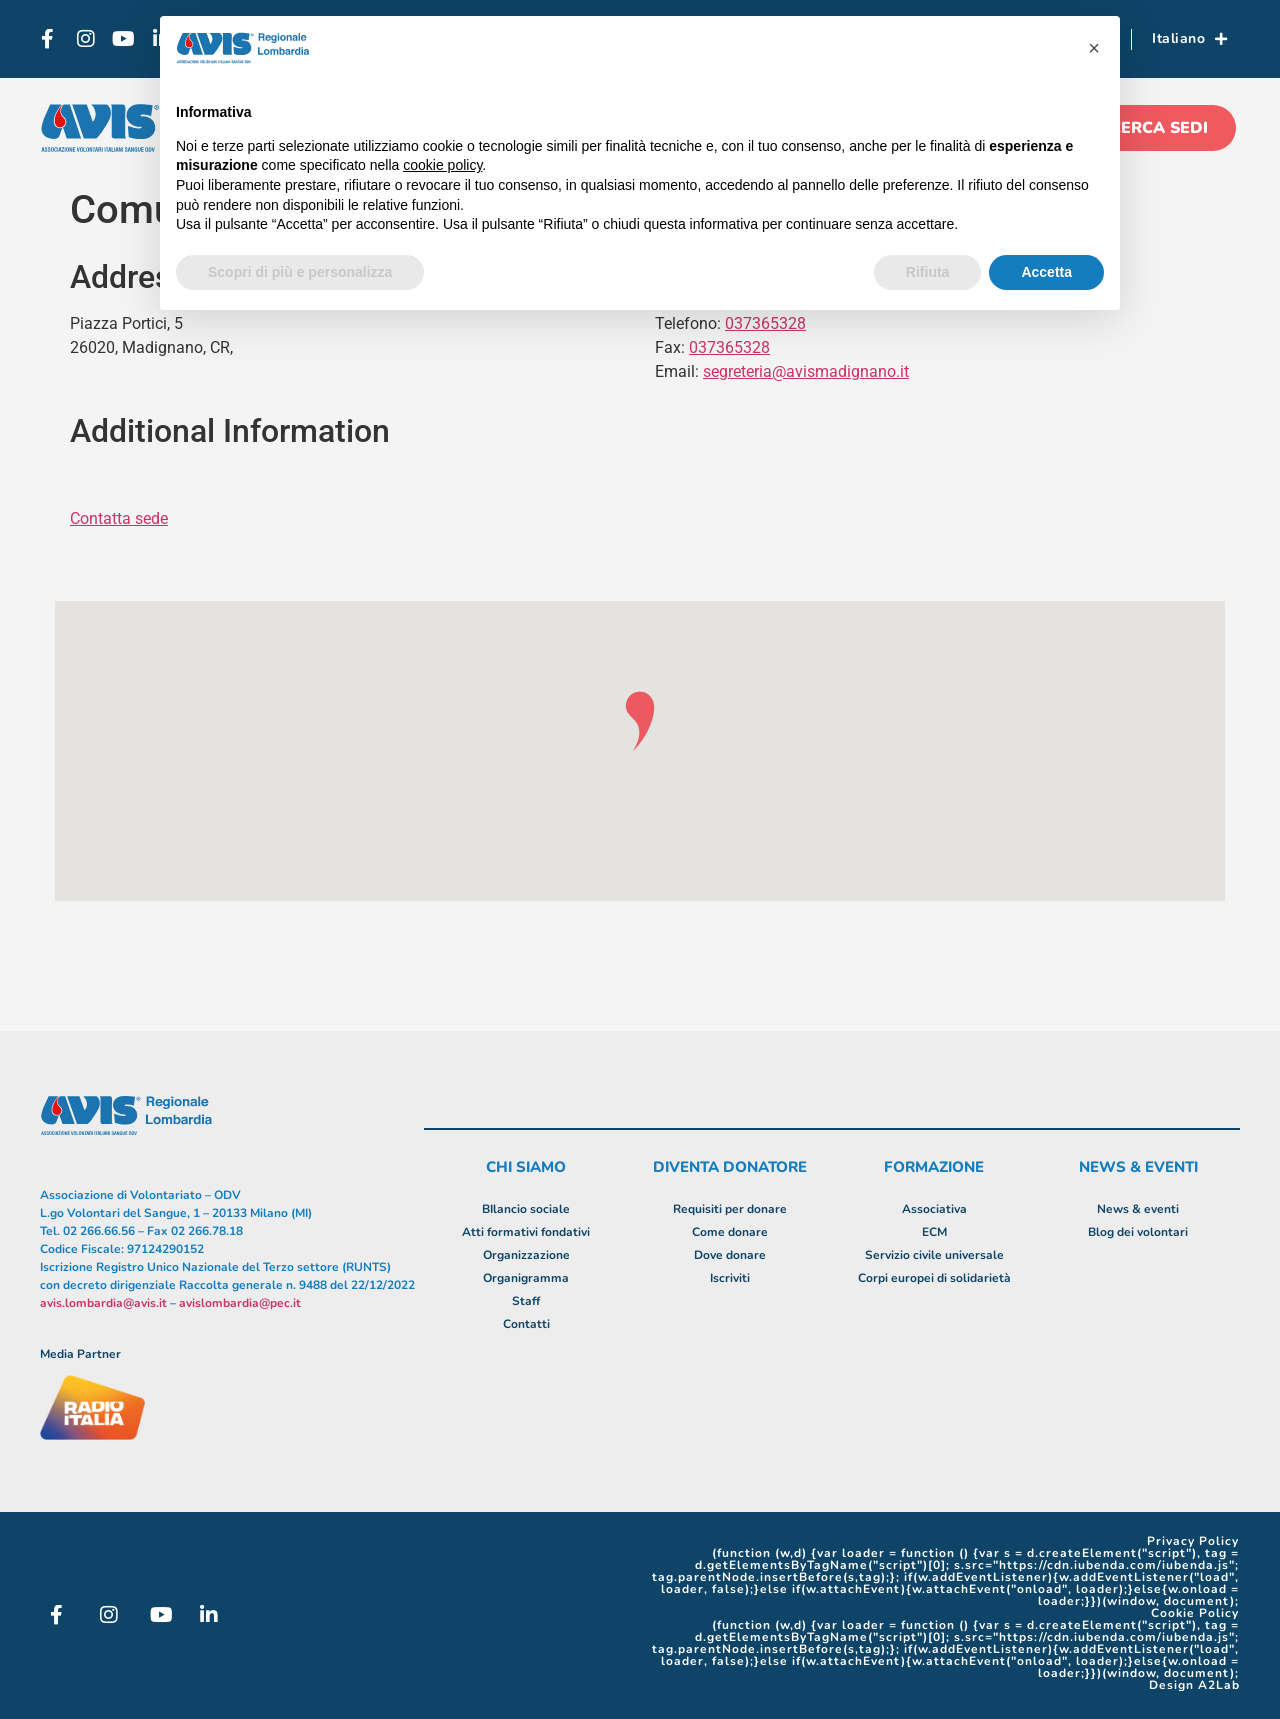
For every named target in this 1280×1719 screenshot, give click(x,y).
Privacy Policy (1193, 1541)
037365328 (729, 347)
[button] (1094, 48)
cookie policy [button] (442, 165)
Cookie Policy (1195, 1613)
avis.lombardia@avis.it (103, 1303)
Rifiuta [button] (928, 272)
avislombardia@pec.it (240, 1303)
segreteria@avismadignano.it (806, 371)
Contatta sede (119, 518)
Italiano (1190, 39)
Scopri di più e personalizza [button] (300, 272)
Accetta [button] (1046, 272)
